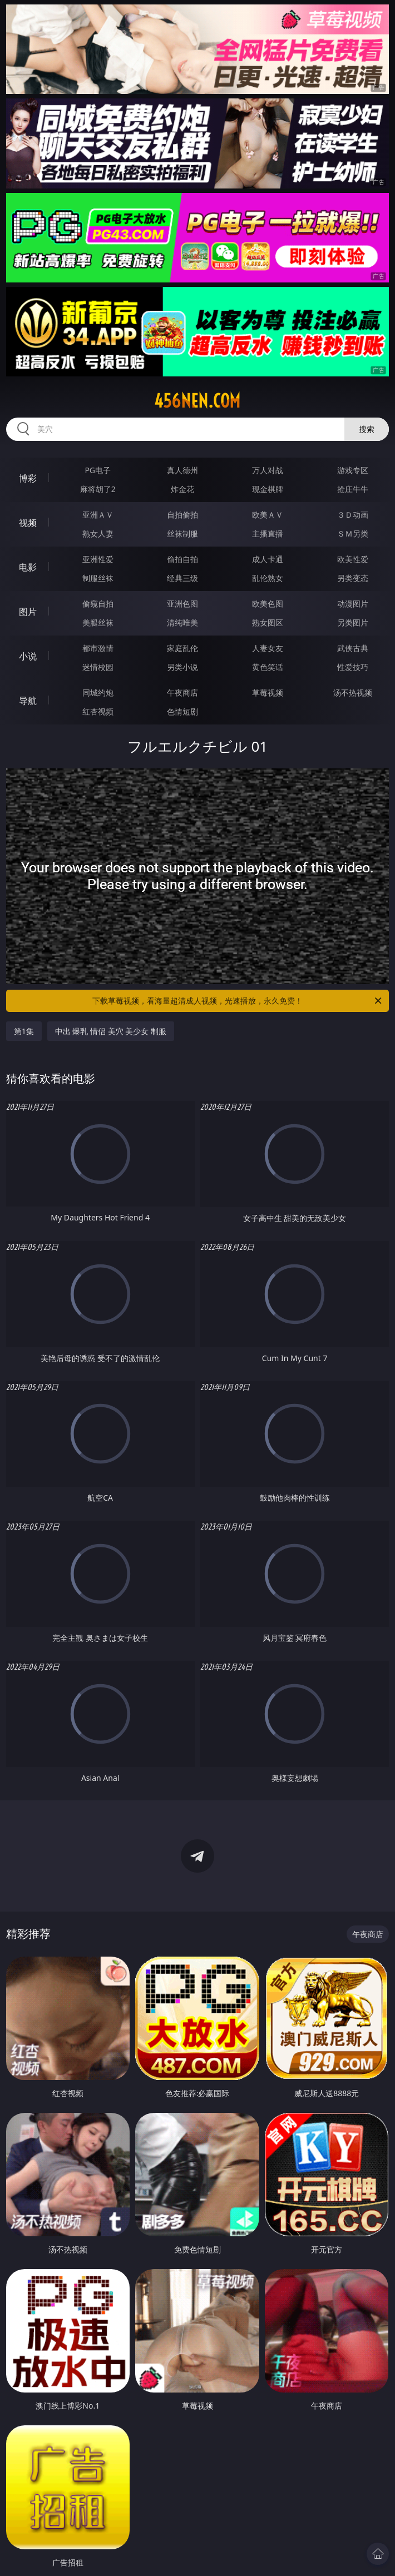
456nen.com (197, 401)
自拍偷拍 (182, 514)
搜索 (366, 429)
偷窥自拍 (97, 603)
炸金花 (182, 489)
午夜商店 (182, 692)
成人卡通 (267, 559)
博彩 (28, 478)
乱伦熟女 (267, 578)
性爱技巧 (352, 667)
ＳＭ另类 (352, 533)
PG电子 (98, 470)
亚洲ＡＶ (97, 514)
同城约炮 (97, 692)
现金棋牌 (267, 489)
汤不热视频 (352, 692)
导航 (28, 700)
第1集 (24, 1031)
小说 (28, 656)
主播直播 (267, 533)
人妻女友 (267, 648)
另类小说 (182, 667)
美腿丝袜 (97, 622)
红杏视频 (97, 711)
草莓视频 (267, 692)
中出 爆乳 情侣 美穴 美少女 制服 (110, 1031)
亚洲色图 (182, 603)
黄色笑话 (267, 667)
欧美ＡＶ (267, 514)
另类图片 (352, 622)
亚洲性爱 (97, 559)
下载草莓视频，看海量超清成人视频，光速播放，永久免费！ (237, 1000)
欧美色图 (267, 603)
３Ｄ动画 (352, 514)
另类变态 (352, 578)
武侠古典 (352, 648)
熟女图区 (267, 622)
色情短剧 (182, 711)
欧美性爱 (352, 559)
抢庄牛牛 (352, 489)
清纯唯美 (182, 622)
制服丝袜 (97, 578)
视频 (28, 523)
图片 (28, 611)
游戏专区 (352, 470)
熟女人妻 (97, 533)
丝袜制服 (182, 533)
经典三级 (182, 578)
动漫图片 (352, 603)
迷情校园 (97, 667)
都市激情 (97, 648)
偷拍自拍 (182, 559)
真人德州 (182, 470)
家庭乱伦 (182, 648)
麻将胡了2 (98, 489)
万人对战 (267, 470)
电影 (28, 567)
